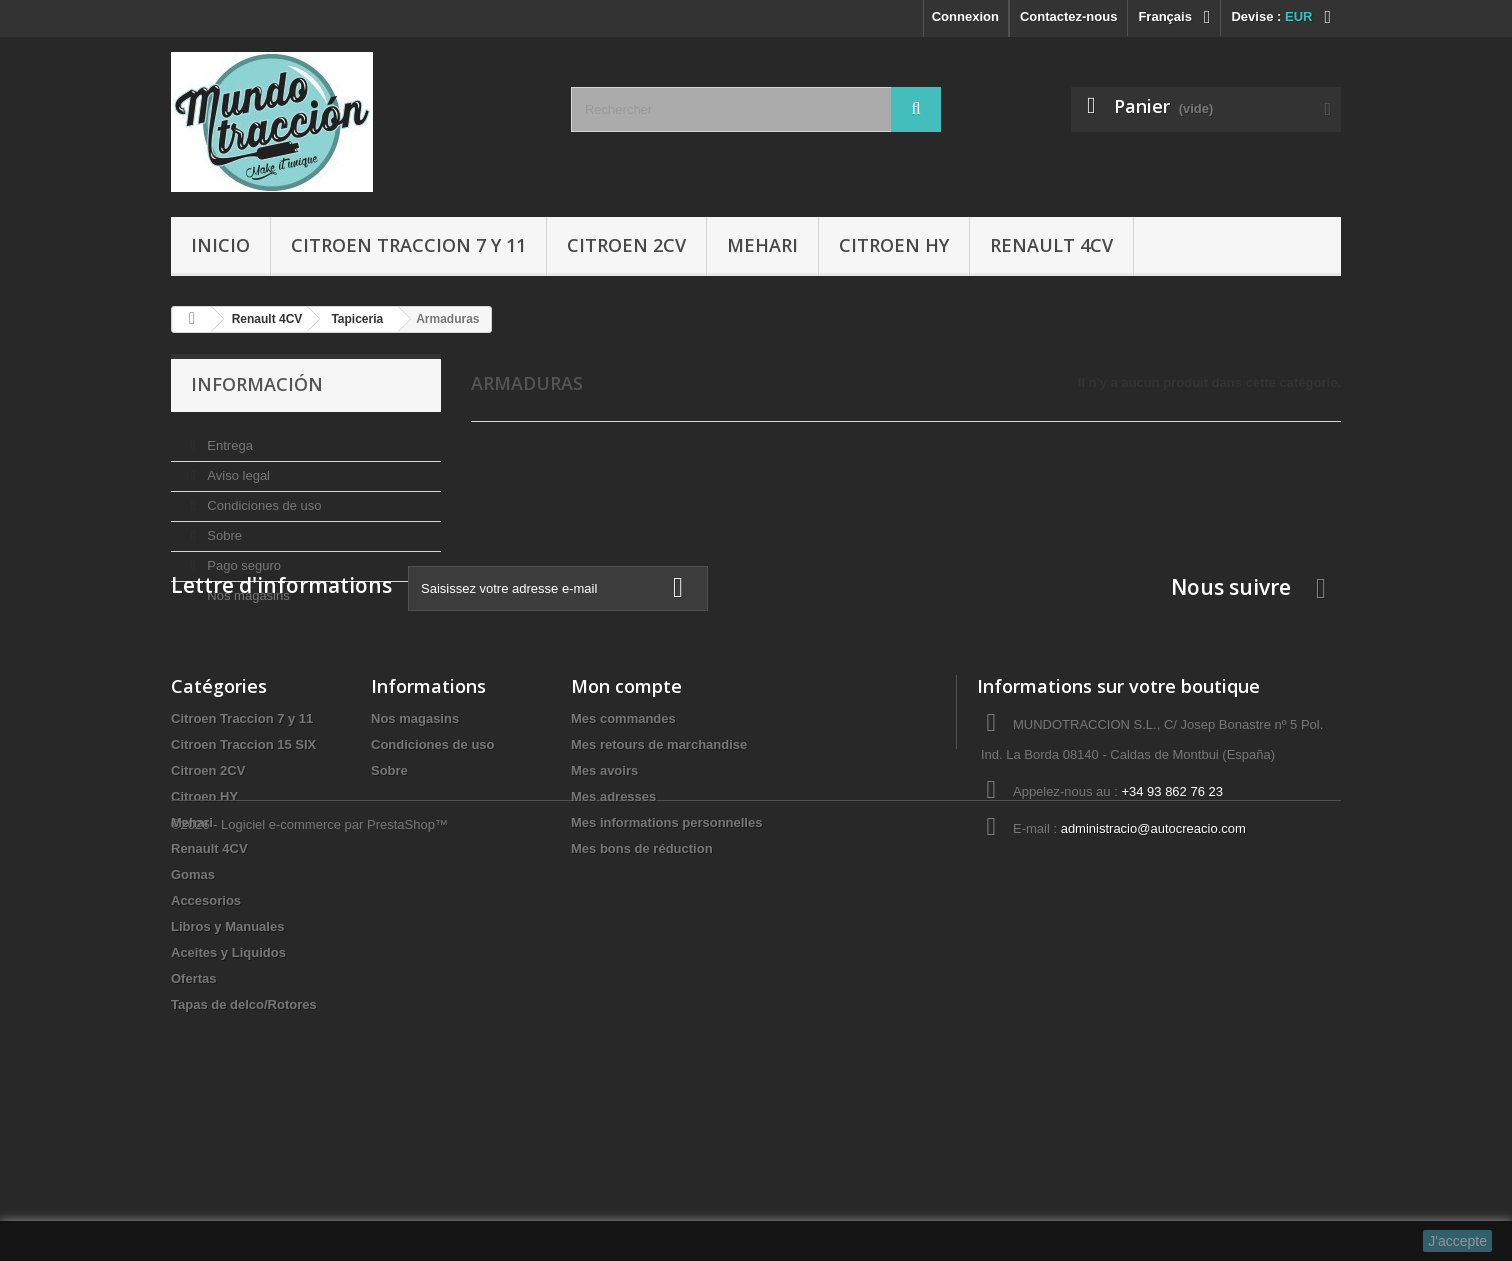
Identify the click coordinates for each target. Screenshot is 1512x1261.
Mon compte (626, 816)
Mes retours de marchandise (659, 874)
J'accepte (1457, 1241)
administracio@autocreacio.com (1153, 958)
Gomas (193, 1004)
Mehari (762, 245)
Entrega (228, 437)
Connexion (965, 16)
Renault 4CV (1051, 245)
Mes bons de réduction (642, 978)
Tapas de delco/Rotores (244, 1134)
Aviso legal (237, 467)
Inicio (220, 245)
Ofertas (194, 1108)
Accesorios (206, 1030)
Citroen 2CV (626, 245)
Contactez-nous (1069, 16)
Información (257, 384)
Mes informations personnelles (666, 952)
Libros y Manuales (227, 1056)
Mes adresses (613, 926)
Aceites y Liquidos (228, 1082)
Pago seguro (242, 557)
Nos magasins (247, 587)
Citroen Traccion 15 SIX (243, 874)
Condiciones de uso (263, 497)
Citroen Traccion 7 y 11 (408, 245)
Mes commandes (623, 848)
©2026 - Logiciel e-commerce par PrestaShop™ (309, 1206)
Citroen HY (894, 245)
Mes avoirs (604, 900)
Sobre (223, 527)
